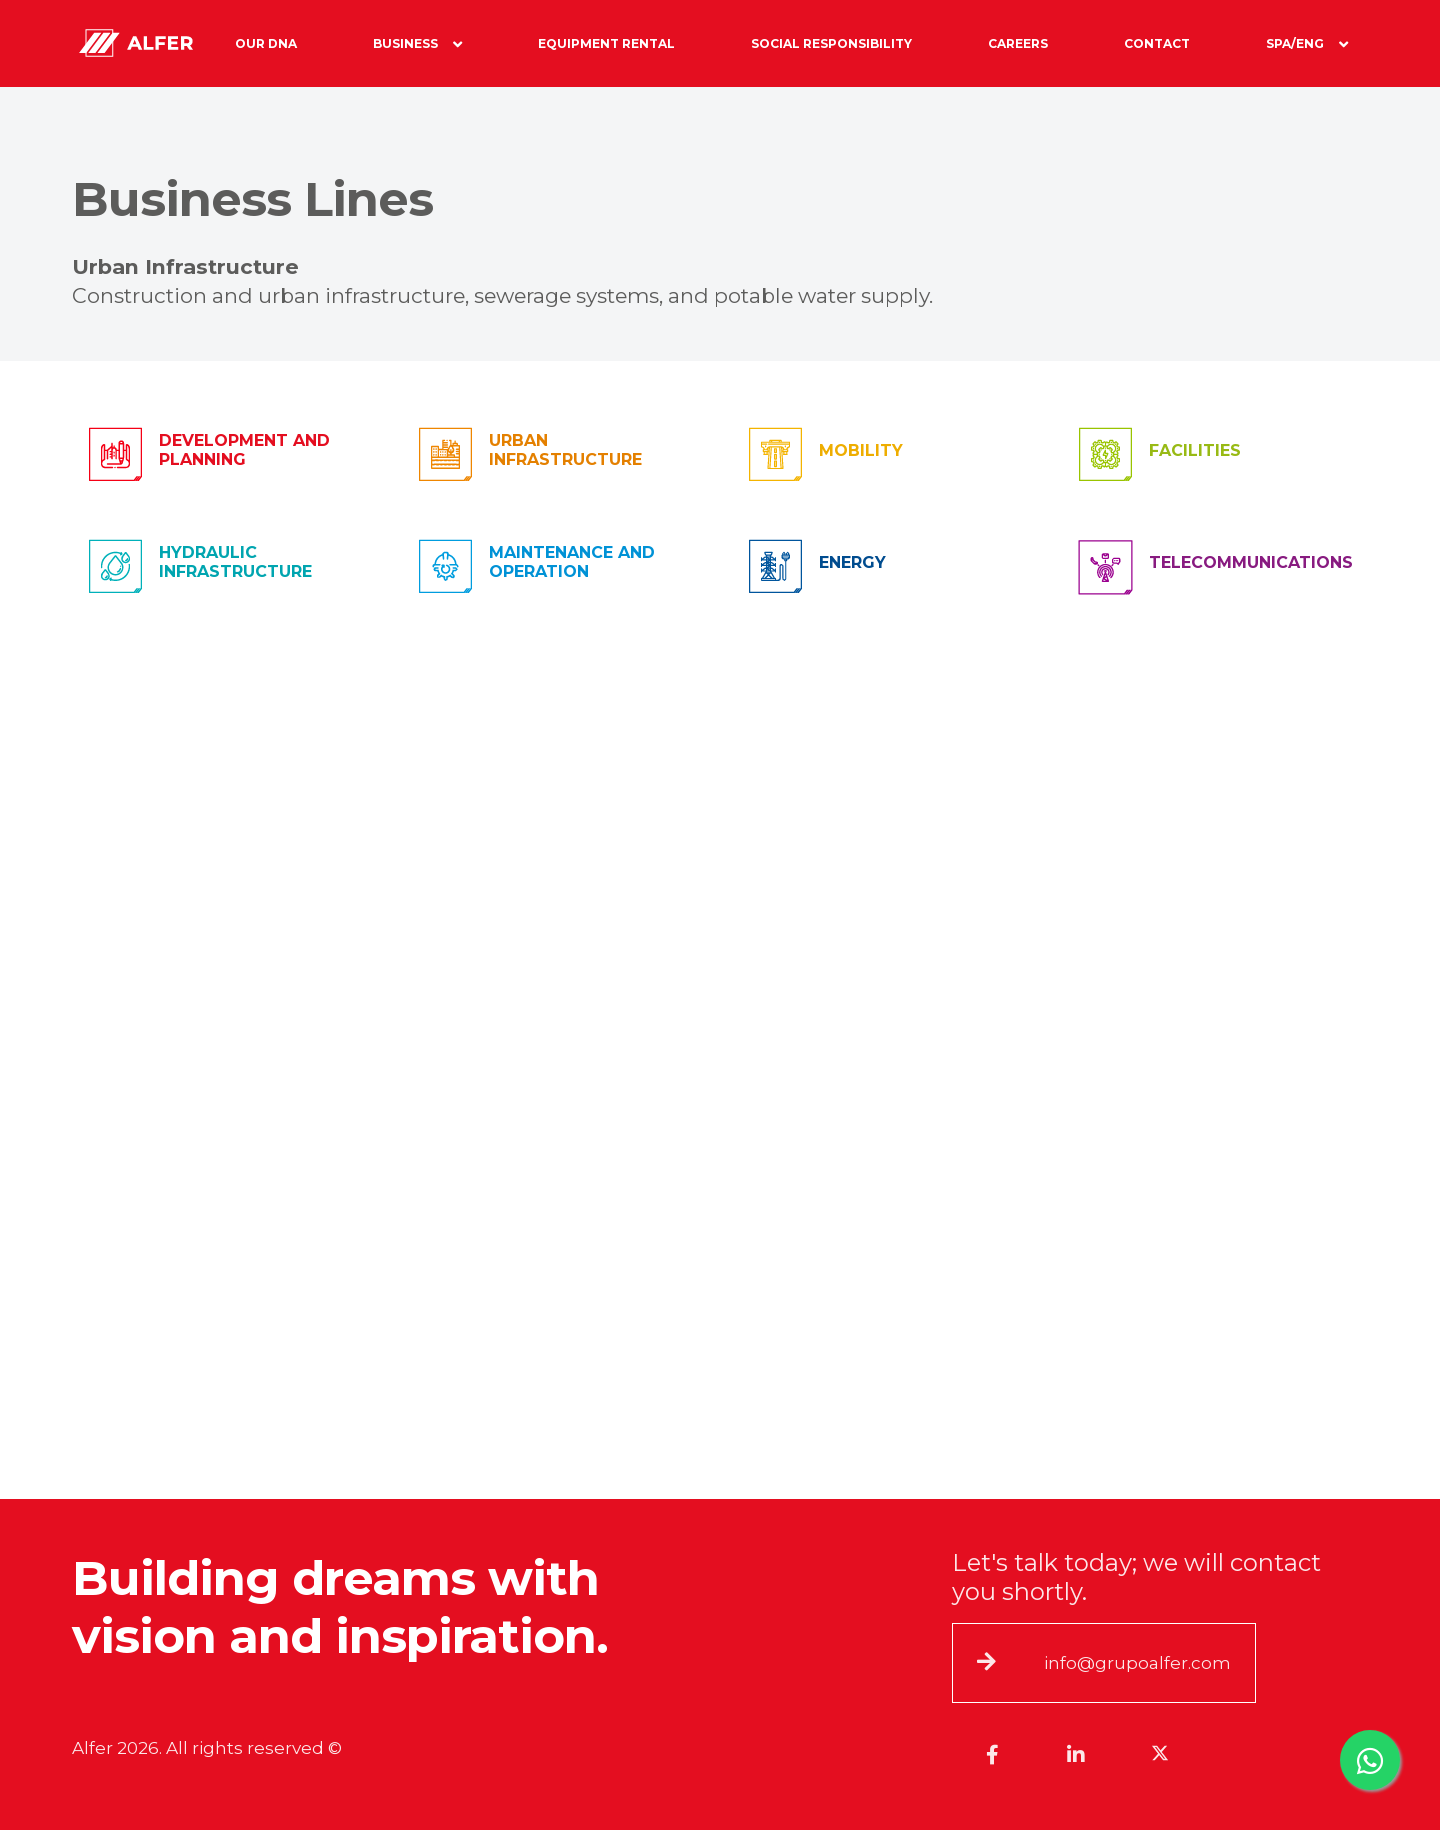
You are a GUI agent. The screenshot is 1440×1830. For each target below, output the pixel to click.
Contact (1157, 43)
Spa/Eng (1307, 44)
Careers (1018, 43)
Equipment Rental (606, 43)
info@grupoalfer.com (1137, 1663)
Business (417, 44)
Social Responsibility (831, 43)
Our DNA (266, 43)
